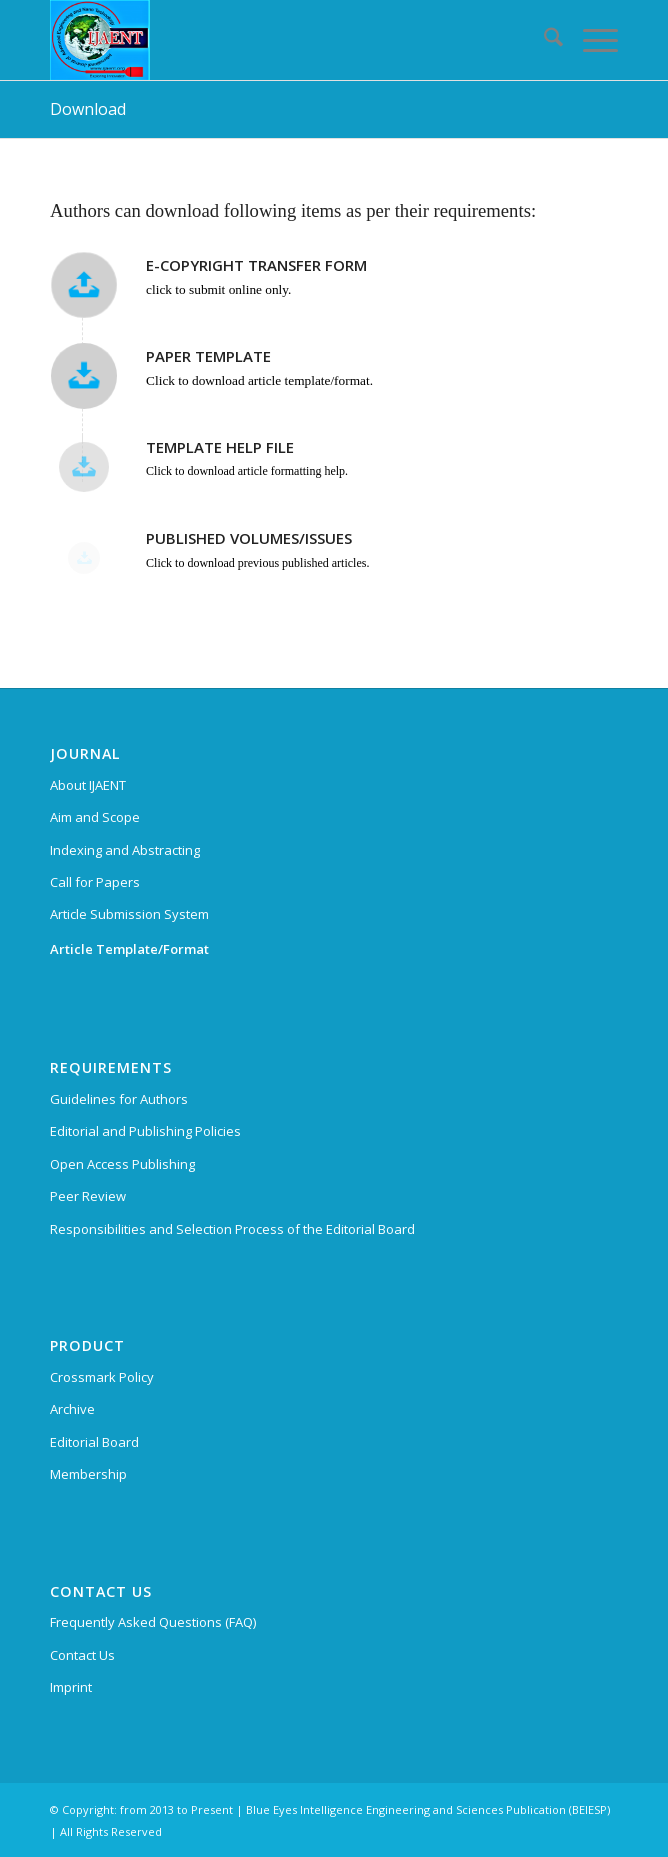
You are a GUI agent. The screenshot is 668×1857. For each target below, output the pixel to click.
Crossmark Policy (102, 1377)
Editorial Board (94, 1442)
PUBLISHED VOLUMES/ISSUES (249, 538)
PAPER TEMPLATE (208, 356)
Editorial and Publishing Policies (145, 1131)
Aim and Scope (95, 817)
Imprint (71, 1687)
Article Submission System (129, 914)
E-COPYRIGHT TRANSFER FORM (256, 265)
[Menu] (590, 40)
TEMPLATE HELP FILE (220, 447)
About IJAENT (88, 785)
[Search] (543, 40)
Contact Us (82, 1655)
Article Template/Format (129, 949)
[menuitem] (543, 40)
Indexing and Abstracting (125, 850)
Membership (88, 1474)
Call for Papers (95, 882)
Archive (72, 1409)
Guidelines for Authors (119, 1099)
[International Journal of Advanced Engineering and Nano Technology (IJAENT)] (277, 40)
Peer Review (88, 1196)
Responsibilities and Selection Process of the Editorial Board (232, 1229)
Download (88, 109)
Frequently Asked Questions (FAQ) (153, 1622)
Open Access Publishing (122, 1164)
